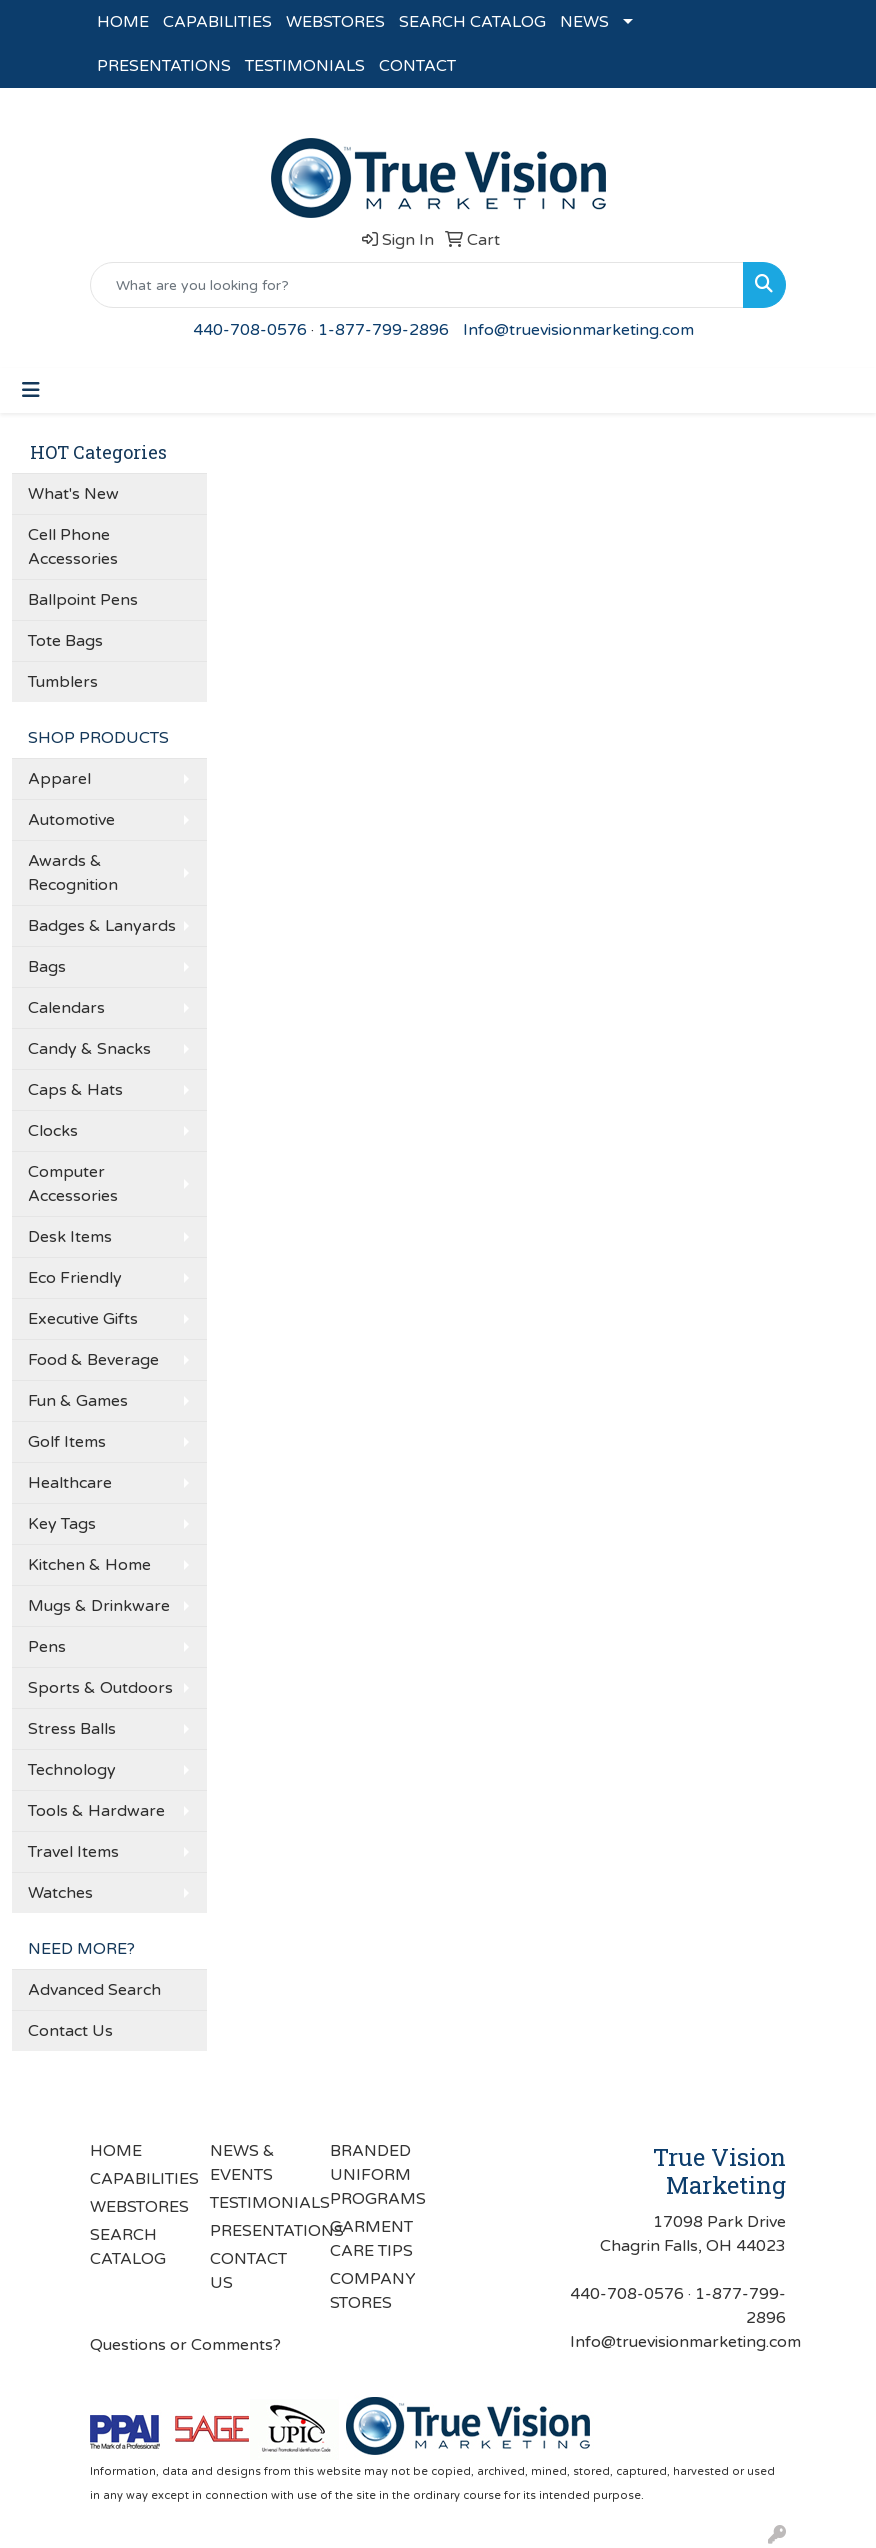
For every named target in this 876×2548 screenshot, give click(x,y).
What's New (73, 494)
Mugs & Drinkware (99, 1606)
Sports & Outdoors (100, 1688)
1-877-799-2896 (383, 330)
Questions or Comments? (185, 2345)
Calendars (66, 1008)
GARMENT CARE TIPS (371, 2239)
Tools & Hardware (96, 1811)
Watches (60, 1893)
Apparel (59, 779)
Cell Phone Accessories (73, 547)
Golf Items (67, 1442)
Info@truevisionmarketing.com (578, 330)
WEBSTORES (335, 22)
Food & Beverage (93, 1360)
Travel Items (73, 1852)
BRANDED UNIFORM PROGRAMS (378, 2175)
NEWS (584, 22)
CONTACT (417, 66)
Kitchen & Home (89, 1565)
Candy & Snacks (89, 1049)
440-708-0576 (250, 330)
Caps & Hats (75, 1090)
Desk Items (70, 1237)
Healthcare (70, 1483)
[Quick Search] (417, 285)
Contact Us (70, 2031)
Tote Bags (65, 641)
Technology (72, 1770)
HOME (123, 22)
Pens (47, 1647)
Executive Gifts (83, 1319)
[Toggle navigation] (31, 390)
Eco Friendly (75, 1278)
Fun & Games (78, 1401)
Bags (47, 967)
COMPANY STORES (373, 2291)
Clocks (53, 1131)
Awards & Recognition (73, 873)
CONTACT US (248, 2271)
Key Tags (62, 1524)
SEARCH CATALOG (472, 22)
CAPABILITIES (217, 22)
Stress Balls (72, 1729)
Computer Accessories (73, 1184)
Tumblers (63, 682)
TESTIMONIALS (305, 66)
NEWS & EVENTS (242, 2163)
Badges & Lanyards (102, 926)
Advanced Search (94, 1990)
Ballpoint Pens (83, 600)
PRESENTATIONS (164, 66)
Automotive (71, 820)
